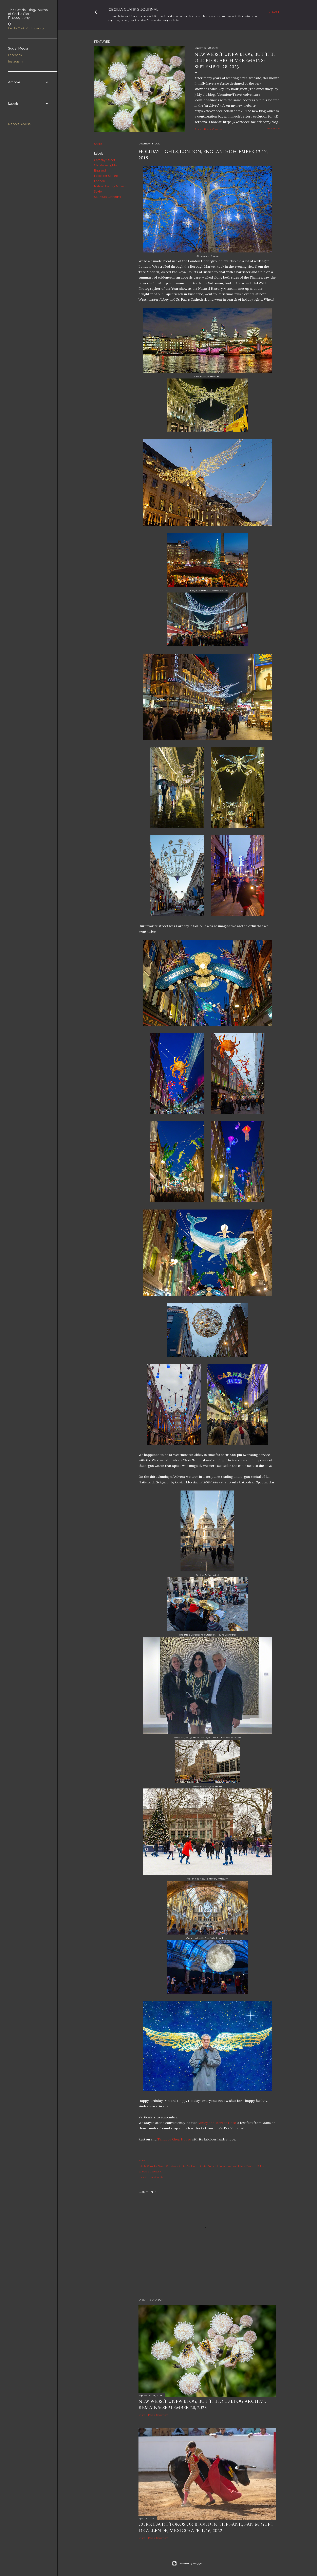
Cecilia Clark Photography (26, 28)
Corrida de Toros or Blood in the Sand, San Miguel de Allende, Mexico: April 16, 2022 (205, 2527)
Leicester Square (106, 176)
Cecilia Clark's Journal (133, 9)
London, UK (156, 2177)
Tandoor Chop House (174, 2139)
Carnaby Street (104, 160)
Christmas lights (105, 165)
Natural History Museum (111, 186)
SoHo (98, 191)
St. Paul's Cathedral (107, 197)
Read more (272, 128)
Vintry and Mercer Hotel (217, 2123)
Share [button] (197, 129)
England (100, 170)
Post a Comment (214, 129)
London (99, 181)
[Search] (274, 12)
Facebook (15, 55)
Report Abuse (19, 124)
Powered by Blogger (187, 2563)
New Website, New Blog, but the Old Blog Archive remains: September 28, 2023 (234, 60)
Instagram (15, 61)
